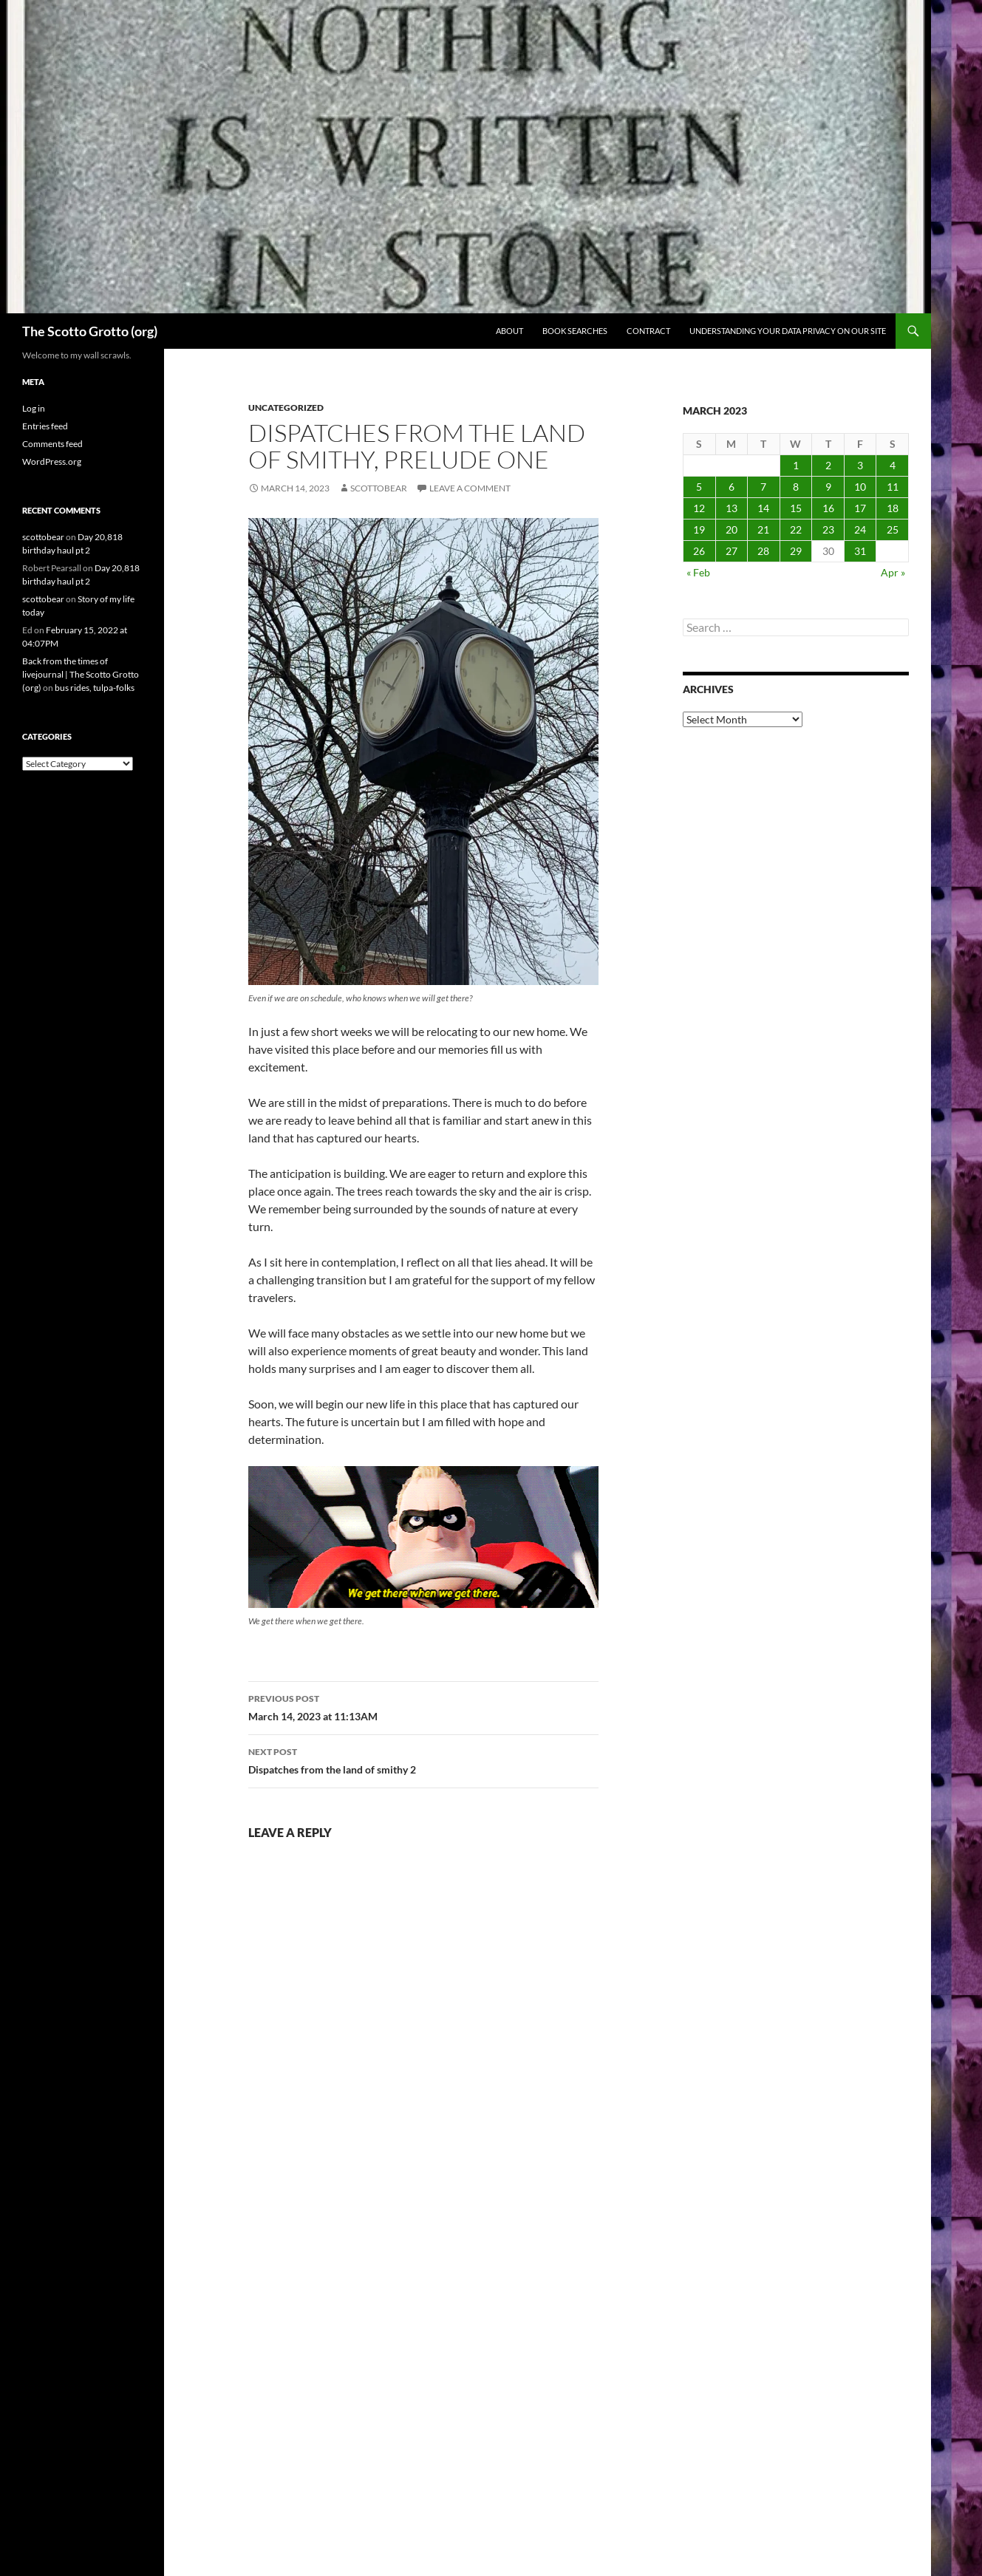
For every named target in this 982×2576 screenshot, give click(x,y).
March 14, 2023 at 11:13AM (423, 1706)
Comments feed (52, 443)
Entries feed (45, 426)
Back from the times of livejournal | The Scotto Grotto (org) (80, 674)
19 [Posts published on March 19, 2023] (699, 529)
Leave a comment (470, 488)
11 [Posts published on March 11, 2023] (893, 486)
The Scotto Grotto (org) (89, 331)
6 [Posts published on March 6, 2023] (731, 486)
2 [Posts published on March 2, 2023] (828, 465)
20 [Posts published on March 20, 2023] (731, 529)
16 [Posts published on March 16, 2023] (828, 508)
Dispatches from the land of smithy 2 (423, 1759)
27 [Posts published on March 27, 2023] (731, 551)
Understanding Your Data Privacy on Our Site (787, 330)
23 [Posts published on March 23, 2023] (828, 529)
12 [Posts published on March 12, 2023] (699, 508)
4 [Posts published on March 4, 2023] (893, 465)
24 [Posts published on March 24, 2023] (860, 529)
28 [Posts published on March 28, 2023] (763, 551)
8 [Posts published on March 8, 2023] (796, 486)
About (509, 330)
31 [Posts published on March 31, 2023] (860, 551)
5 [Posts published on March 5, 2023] (699, 486)
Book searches (574, 330)
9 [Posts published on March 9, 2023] (828, 486)
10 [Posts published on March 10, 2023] (860, 486)
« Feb (698, 572)
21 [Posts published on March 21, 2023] (763, 529)
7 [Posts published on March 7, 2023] (763, 486)
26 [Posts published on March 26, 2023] (699, 551)
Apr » (893, 572)
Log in (33, 408)
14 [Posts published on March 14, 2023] (763, 508)
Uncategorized (286, 407)
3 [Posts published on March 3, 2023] (860, 465)
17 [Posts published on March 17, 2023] (860, 508)
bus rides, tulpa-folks (94, 687)
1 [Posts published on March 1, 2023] (796, 465)
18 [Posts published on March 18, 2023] (893, 508)
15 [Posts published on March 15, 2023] (796, 508)
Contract (648, 330)
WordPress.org (51, 461)
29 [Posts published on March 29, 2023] (796, 551)
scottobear (378, 488)
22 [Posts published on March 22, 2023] (796, 529)
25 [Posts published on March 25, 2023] (893, 529)
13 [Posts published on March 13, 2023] (731, 508)
